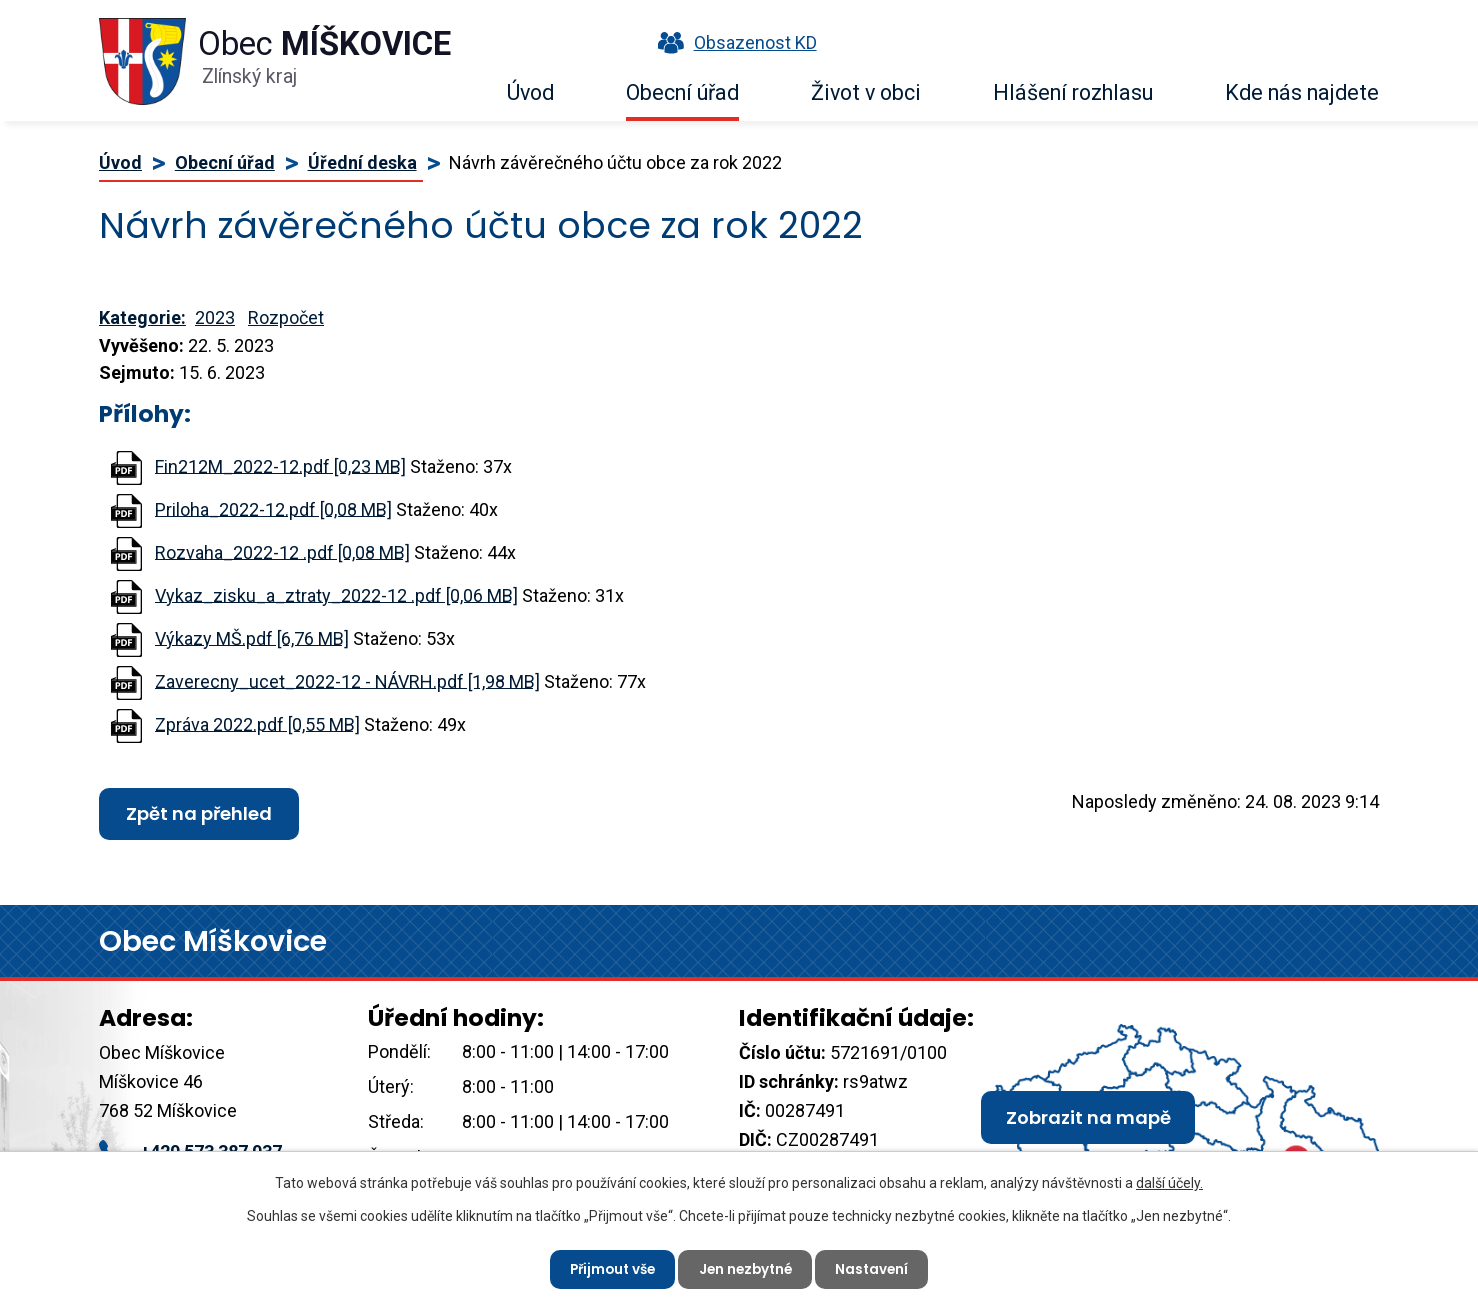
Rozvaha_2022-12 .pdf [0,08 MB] (282, 551)
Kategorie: (142, 317)
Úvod (530, 92)
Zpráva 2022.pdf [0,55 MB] (257, 723)
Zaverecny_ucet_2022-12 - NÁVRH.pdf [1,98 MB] (347, 680)
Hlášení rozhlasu (1073, 92)
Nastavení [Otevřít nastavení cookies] (878, 1268)
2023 (215, 317)
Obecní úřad (682, 92)
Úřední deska (362, 162)
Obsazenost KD (733, 42)
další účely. (1169, 1181)
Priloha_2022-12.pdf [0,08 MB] (273, 508)
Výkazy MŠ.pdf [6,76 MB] (252, 637)
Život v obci (866, 92)
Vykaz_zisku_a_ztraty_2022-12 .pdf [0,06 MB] (336, 594)
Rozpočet (286, 317)
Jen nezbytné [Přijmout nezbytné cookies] (747, 1268)
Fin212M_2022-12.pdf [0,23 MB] (280, 465)
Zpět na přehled (199, 813)
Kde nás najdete (1302, 92)
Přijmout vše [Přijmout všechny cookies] (607, 1268)
